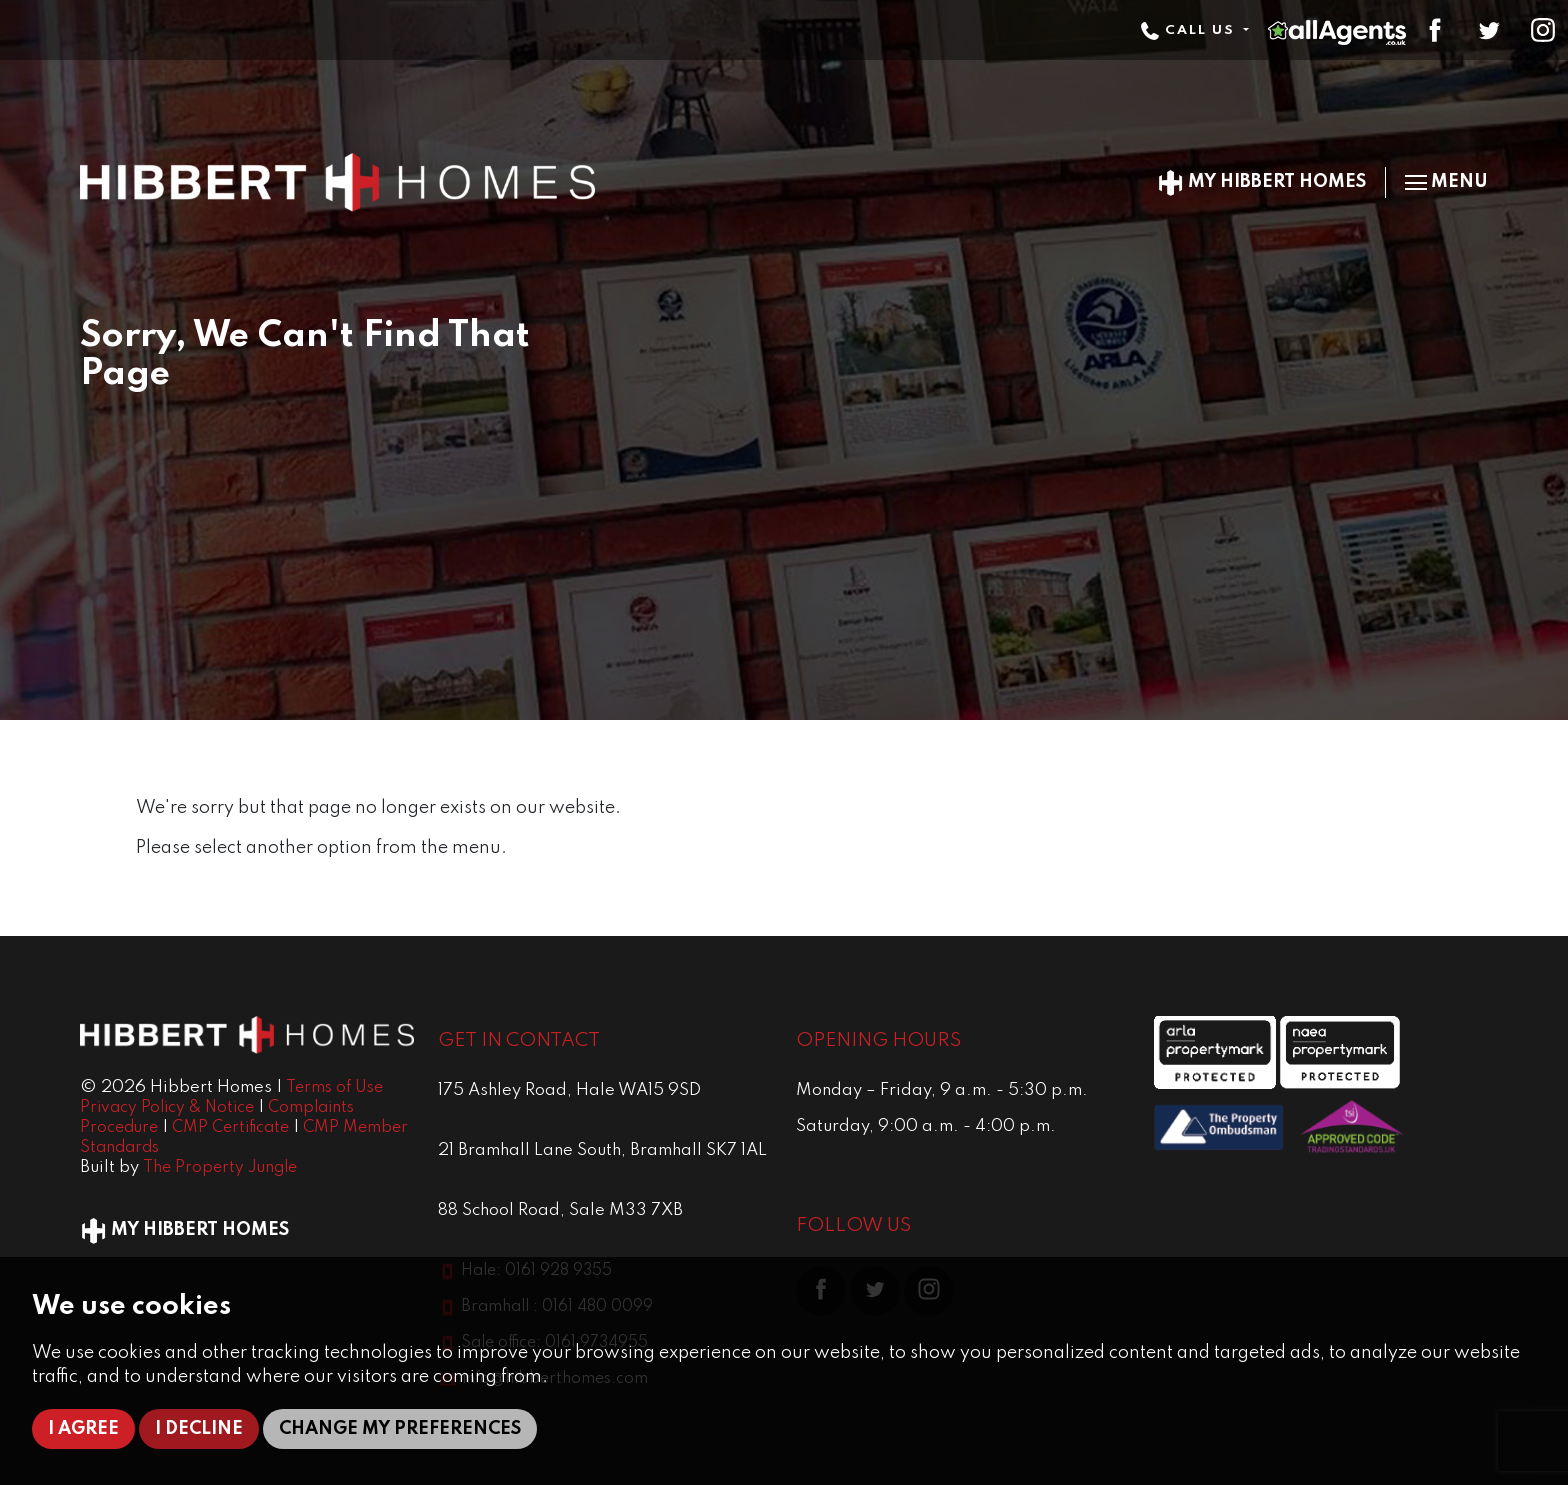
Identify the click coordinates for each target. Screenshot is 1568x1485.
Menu (1446, 182)
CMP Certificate (230, 1128)
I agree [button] (83, 1429)
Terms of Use (334, 1088)
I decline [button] (199, 1429)
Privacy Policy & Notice (167, 1108)
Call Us (1190, 30)
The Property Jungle (220, 1168)
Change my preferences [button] (400, 1429)
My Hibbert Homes (1261, 182)
